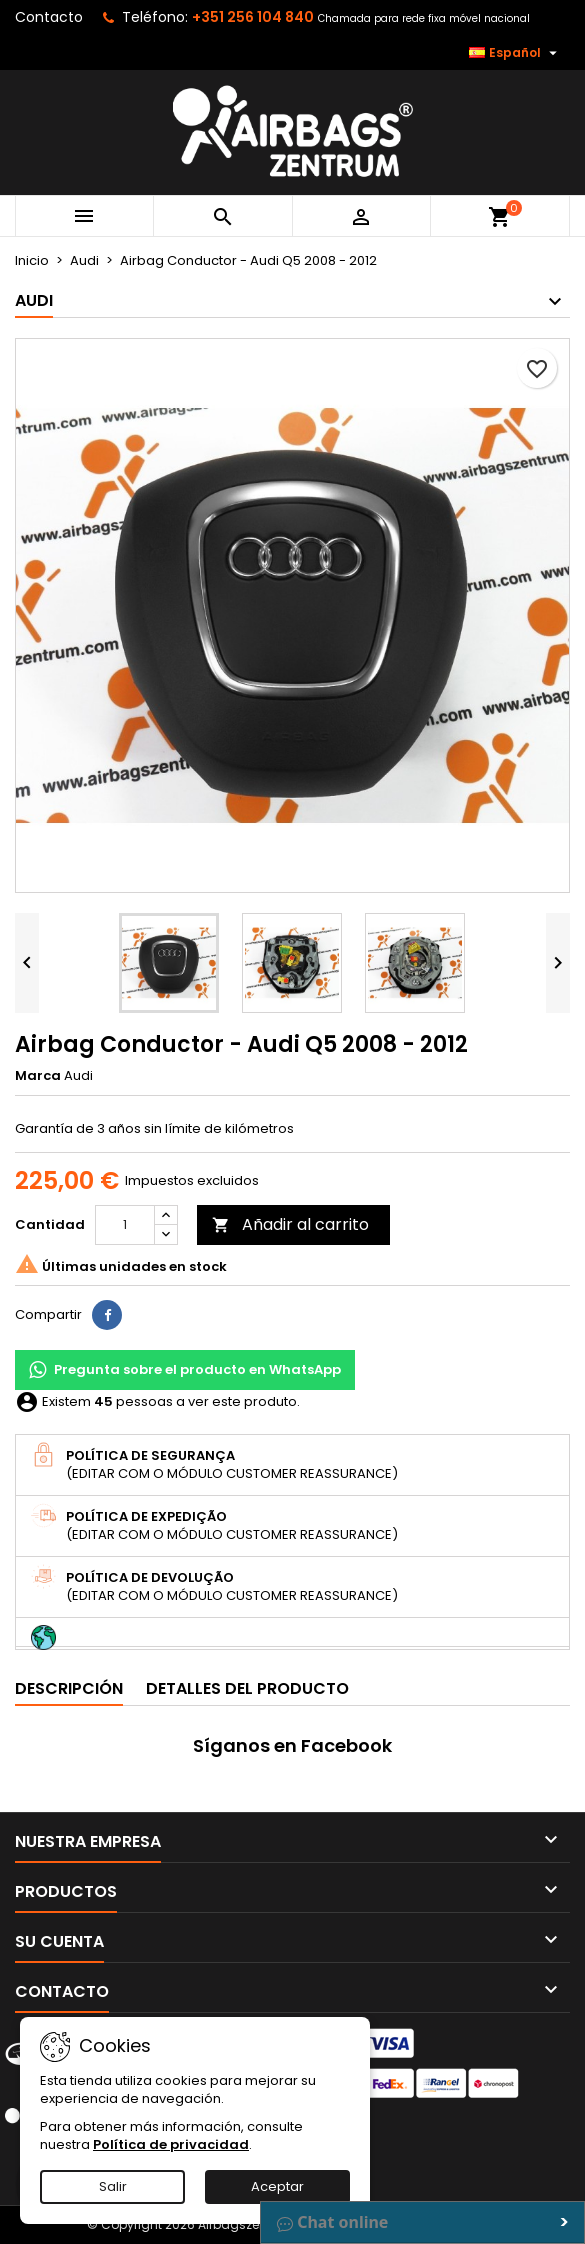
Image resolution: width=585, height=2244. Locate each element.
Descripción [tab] (69, 1688)
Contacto (49, 17)
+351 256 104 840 (253, 17)
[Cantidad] (125, 1225)
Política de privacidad (171, 2144)
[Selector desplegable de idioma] (515, 53)
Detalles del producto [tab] (247, 1688)
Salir (113, 2186)
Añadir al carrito (290, 1224)
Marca (38, 1076)
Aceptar (277, 2186)
